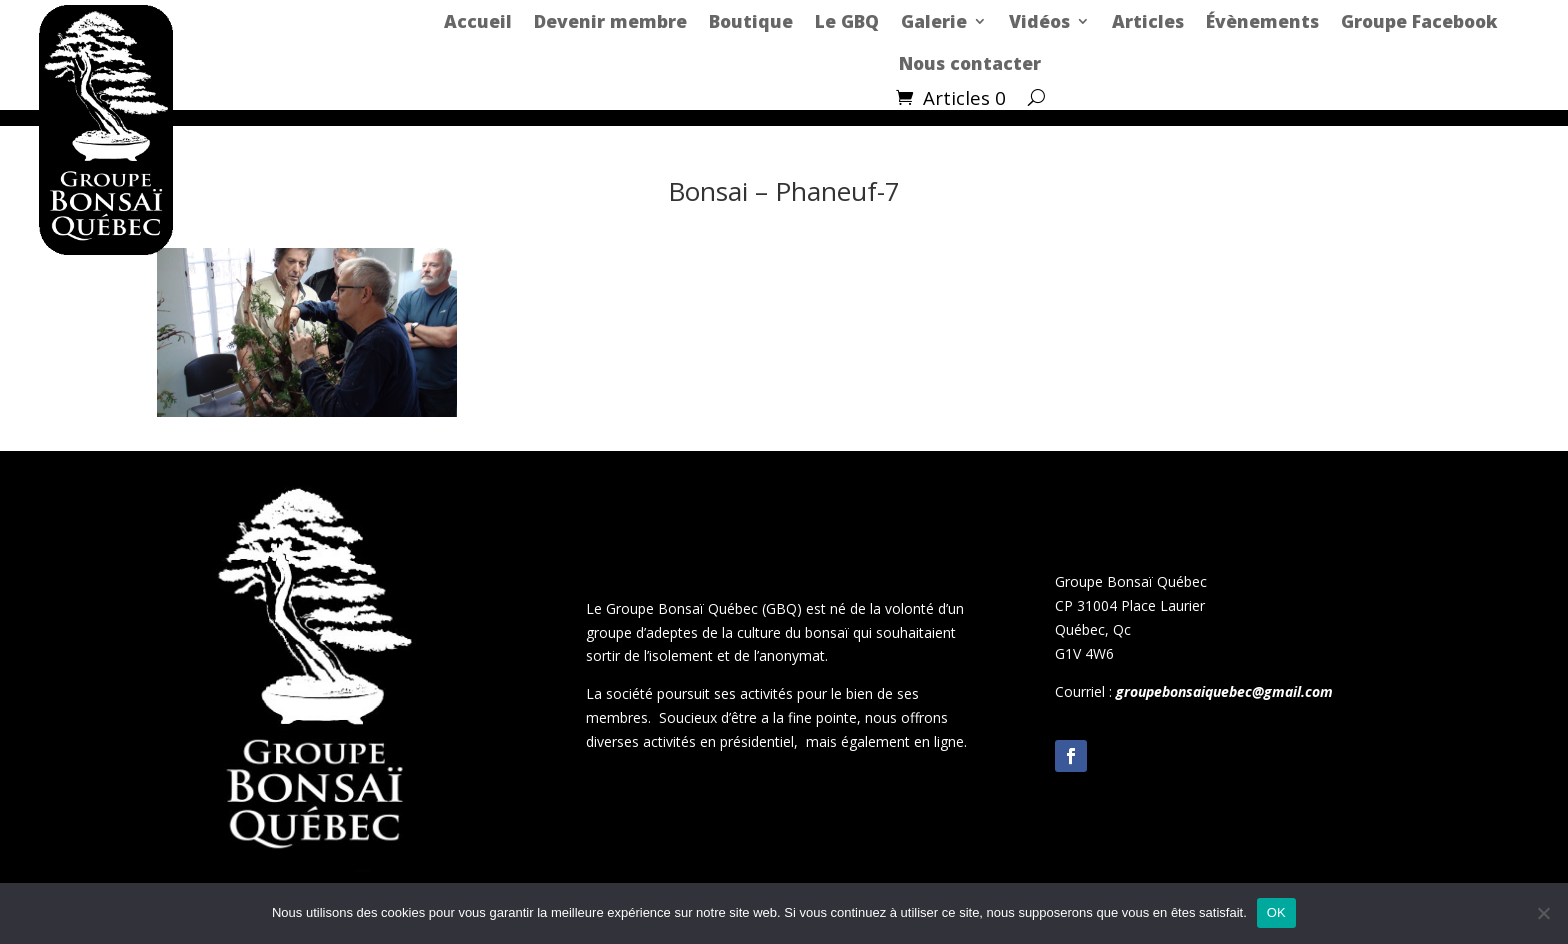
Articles (1148, 21)
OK (1276, 912)
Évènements (1262, 21)
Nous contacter (970, 63)
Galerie (934, 21)
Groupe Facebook (1419, 21)
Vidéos (1039, 21)
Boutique (751, 21)
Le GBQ (847, 21)
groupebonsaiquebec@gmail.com (1224, 691)
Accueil (478, 21)
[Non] (1543, 913)
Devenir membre (610, 21)
